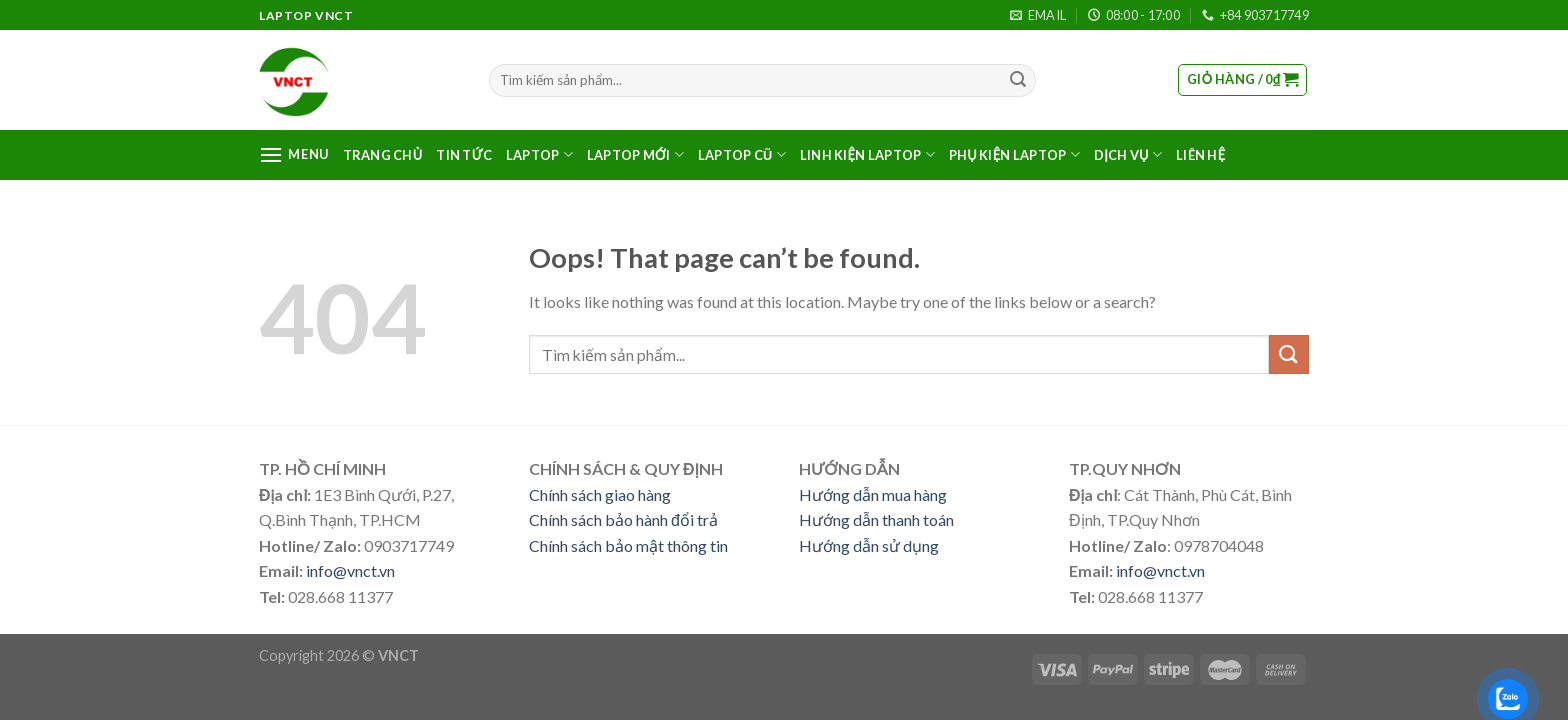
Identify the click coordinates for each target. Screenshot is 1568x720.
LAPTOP (539, 154)
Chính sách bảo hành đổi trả (623, 519)
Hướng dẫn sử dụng (869, 545)
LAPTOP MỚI (635, 154)
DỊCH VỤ (1128, 154)
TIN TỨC (464, 155)
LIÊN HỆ (1200, 155)
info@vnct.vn (350, 570)
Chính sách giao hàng (600, 494)
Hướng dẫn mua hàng (873, 494)
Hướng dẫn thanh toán (876, 519)
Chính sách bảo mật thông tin (628, 545)
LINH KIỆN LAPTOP (867, 154)
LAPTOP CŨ (742, 154)
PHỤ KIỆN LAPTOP (1014, 154)
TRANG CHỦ (383, 155)
